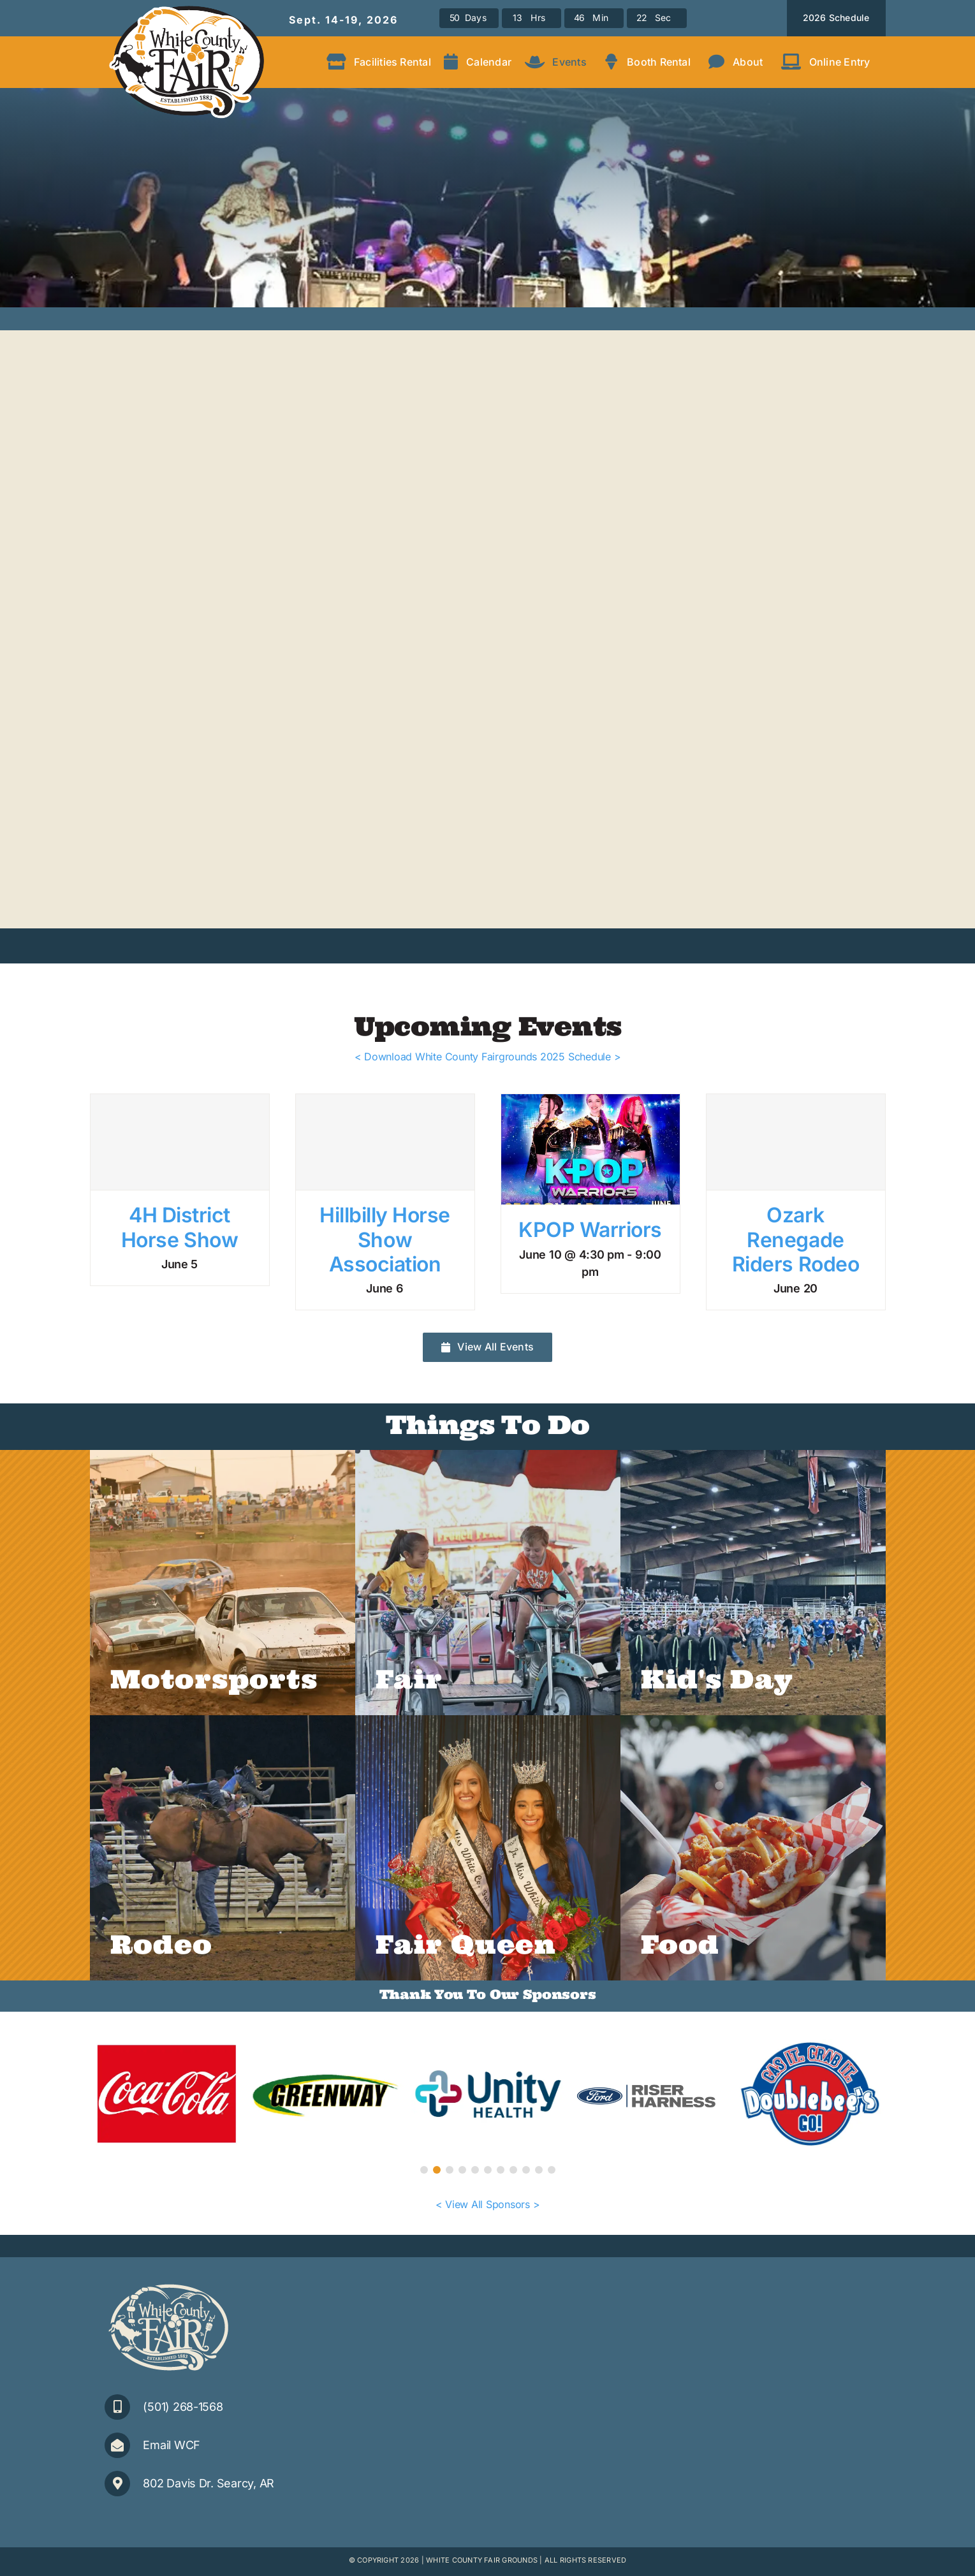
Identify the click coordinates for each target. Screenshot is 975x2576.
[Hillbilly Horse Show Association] (385, 1142)
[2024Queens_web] (487, 1847)
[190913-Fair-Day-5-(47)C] (222, 1582)
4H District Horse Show (179, 1227)
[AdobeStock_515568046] (753, 1847)
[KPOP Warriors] (590, 1149)
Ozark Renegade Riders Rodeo (795, 1240)
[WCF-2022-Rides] (487, 1582)
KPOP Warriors (590, 1229)
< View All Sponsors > (488, 2204)
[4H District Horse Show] (180, 1142)
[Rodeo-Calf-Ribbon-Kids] (753, 1582)
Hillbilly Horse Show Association (384, 1240)
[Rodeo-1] (222, 1847)
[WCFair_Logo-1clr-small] (168, 2284)
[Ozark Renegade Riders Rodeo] (796, 1142)
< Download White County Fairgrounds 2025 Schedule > (488, 1056)
